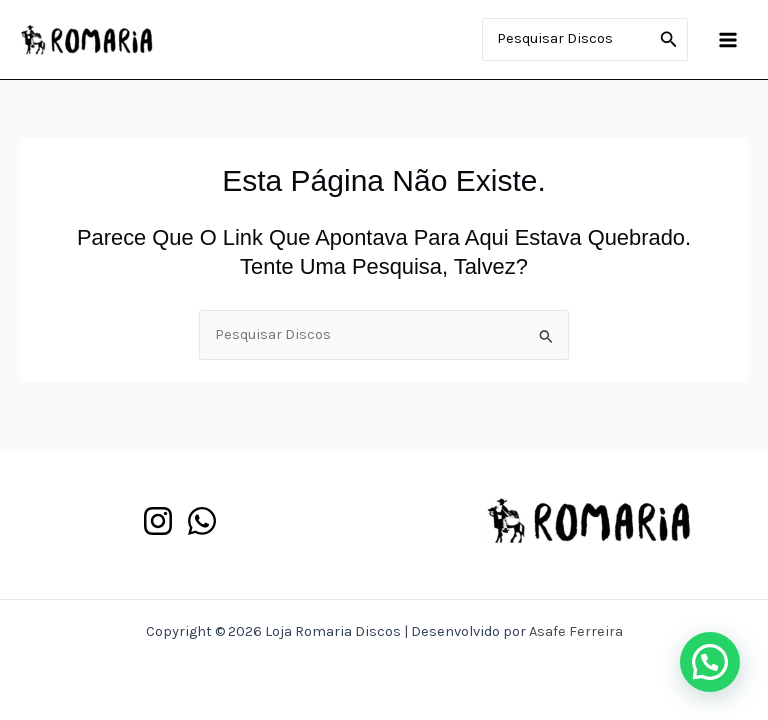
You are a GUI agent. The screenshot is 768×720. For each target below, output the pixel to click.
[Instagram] (158, 521)
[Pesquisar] (669, 40)
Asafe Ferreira (576, 631)
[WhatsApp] (202, 521)
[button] (710, 662)
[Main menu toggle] (728, 39)
